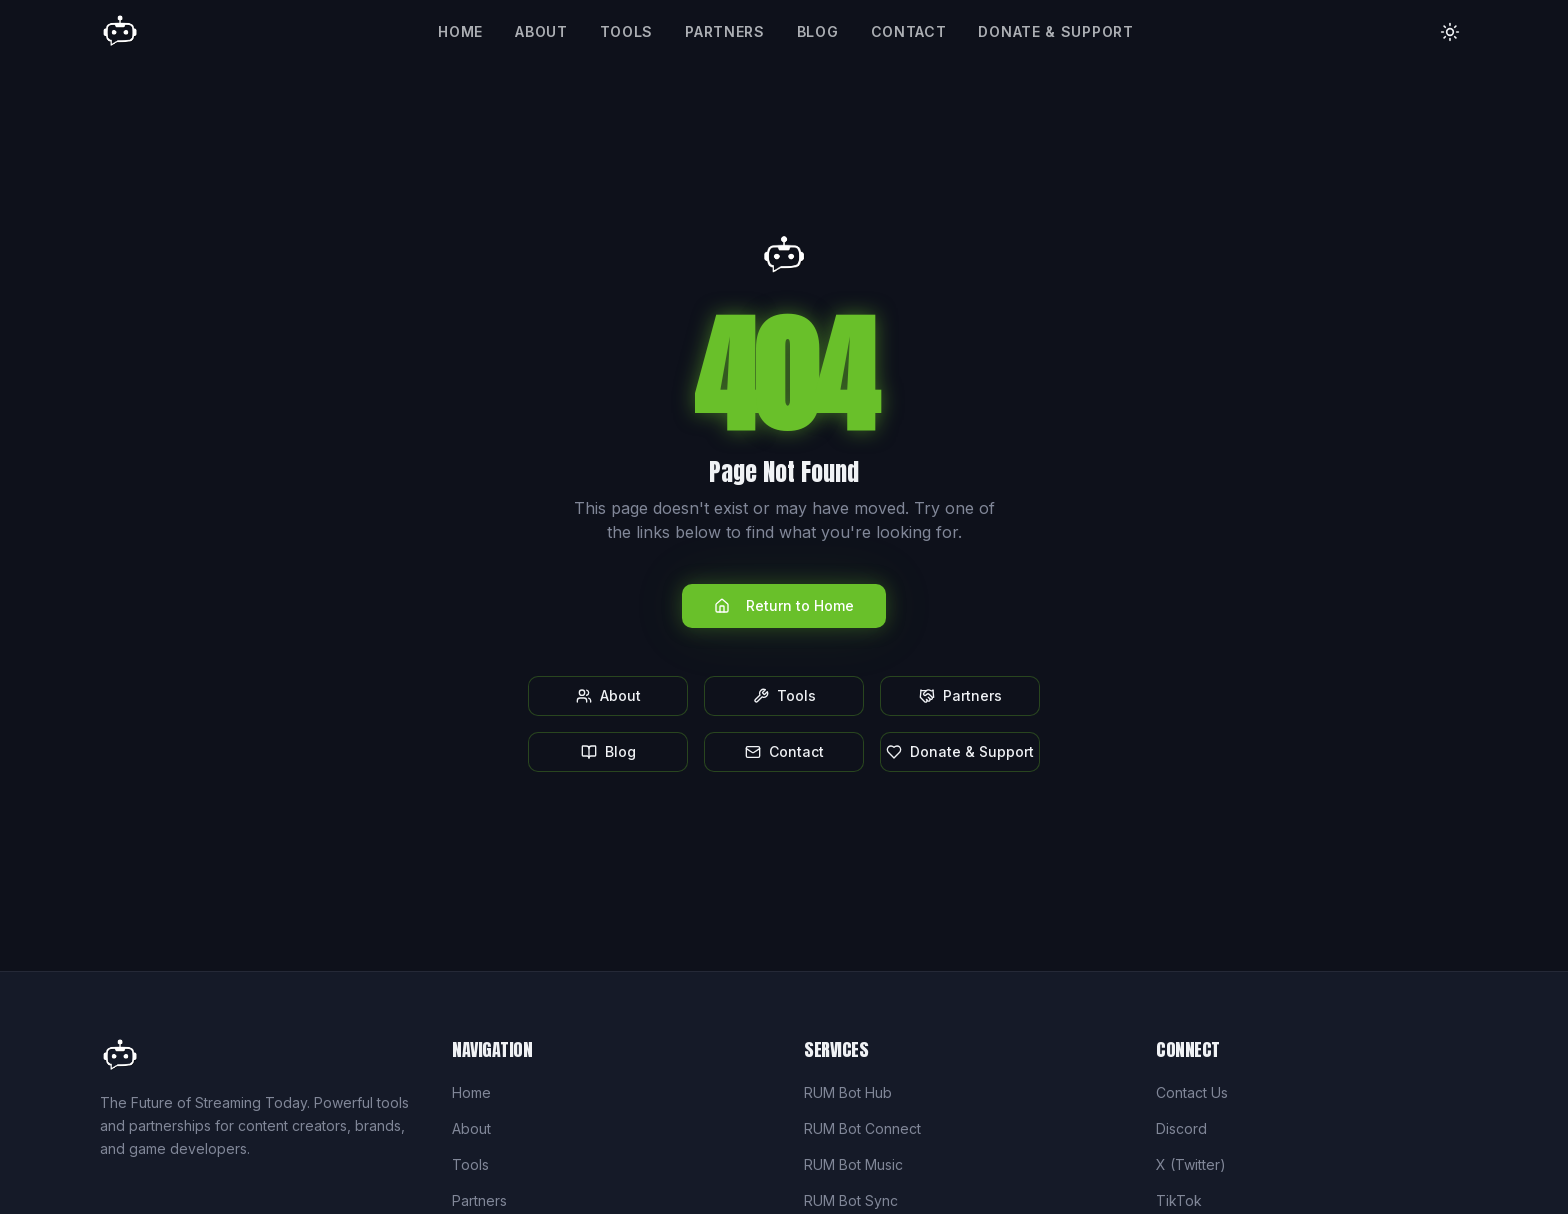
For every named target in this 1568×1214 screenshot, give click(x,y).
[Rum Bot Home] (120, 32)
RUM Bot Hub (848, 1092)
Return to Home (784, 605)
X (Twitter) (1191, 1164)
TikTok (1179, 1200)
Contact (909, 31)
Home (460, 31)
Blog (818, 31)
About (541, 31)
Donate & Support (1055, 31)
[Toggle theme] (1450, 32)
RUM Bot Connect (862, 1128)
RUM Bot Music (853, 1164)
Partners (725, 31)
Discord (1181, 1128)
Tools (627, 31)
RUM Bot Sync (851, 1200)
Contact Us (1192, 1092)
